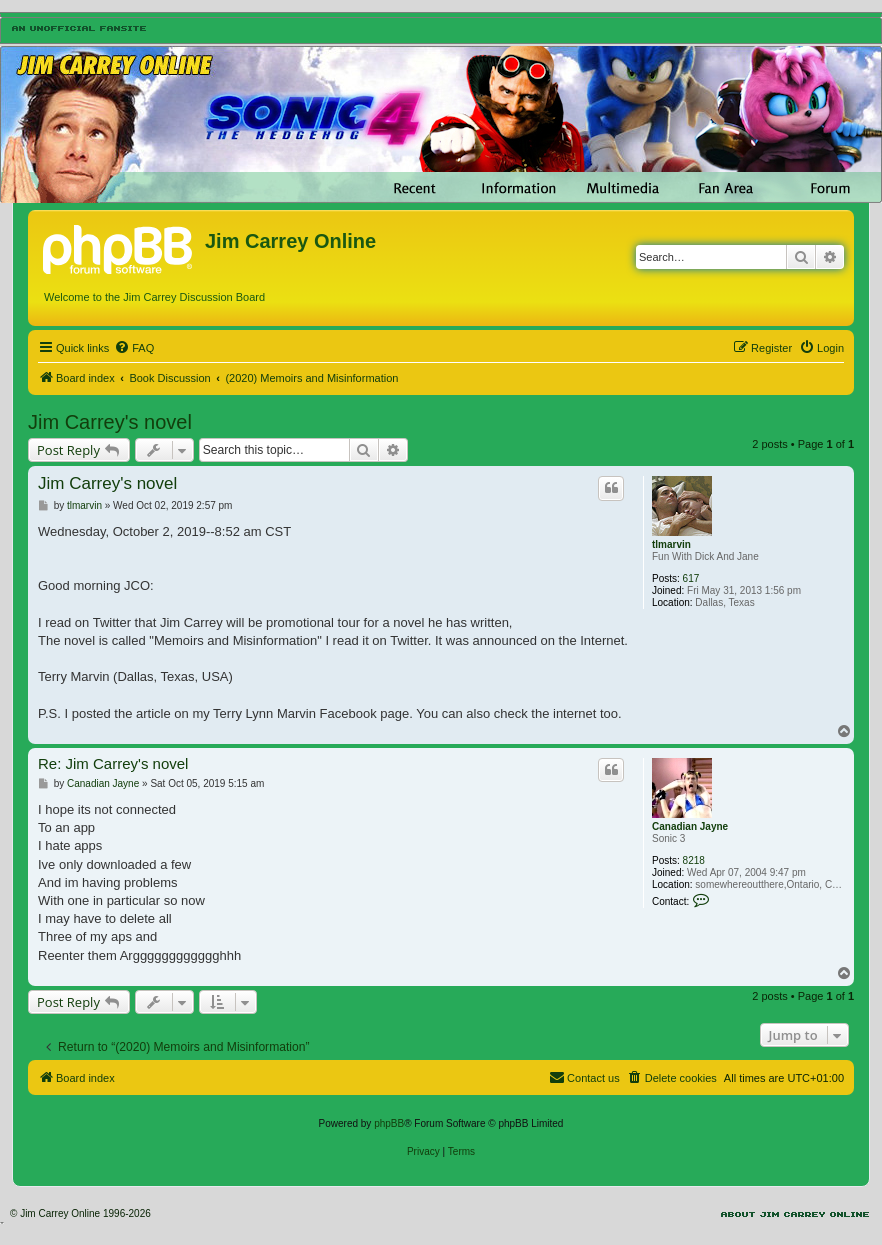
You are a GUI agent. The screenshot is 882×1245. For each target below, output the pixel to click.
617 (691, 578)
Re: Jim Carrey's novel (113, 763)
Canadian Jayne (690, 826)
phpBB (389, 1123)
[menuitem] (134, 348)
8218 (694, 860)
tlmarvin (671, 544)
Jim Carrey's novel (110, 422)
